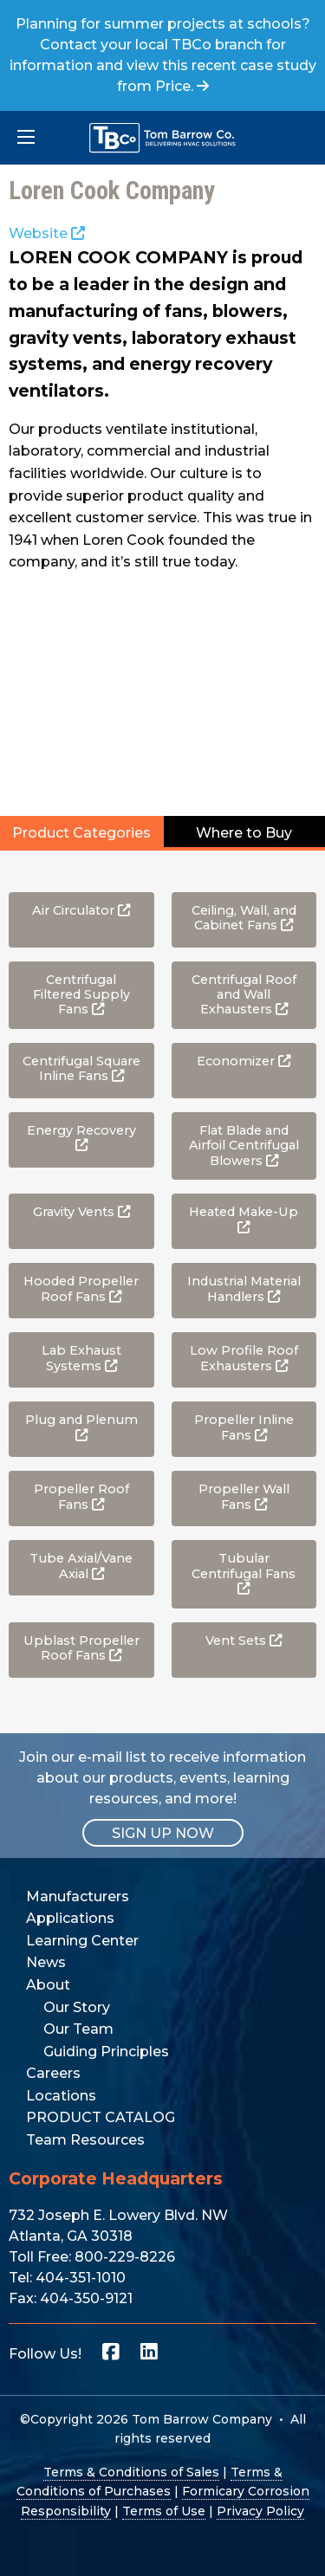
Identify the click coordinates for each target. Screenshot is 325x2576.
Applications (70, 1918)
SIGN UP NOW (163, 1833)
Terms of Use (163, 2511)
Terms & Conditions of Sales (131, 2472)
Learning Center (82, 1940)
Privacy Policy (260, 2511)
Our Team (78, 2029)
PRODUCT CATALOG (100, 2117)
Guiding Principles (106, 2051)
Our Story (76, 2007)
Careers (53, 2073)
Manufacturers (77, 1896)
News (46, 1962)
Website (47, 233)
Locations (61, 2095)
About (48, 1985)
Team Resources (85, 2140)
